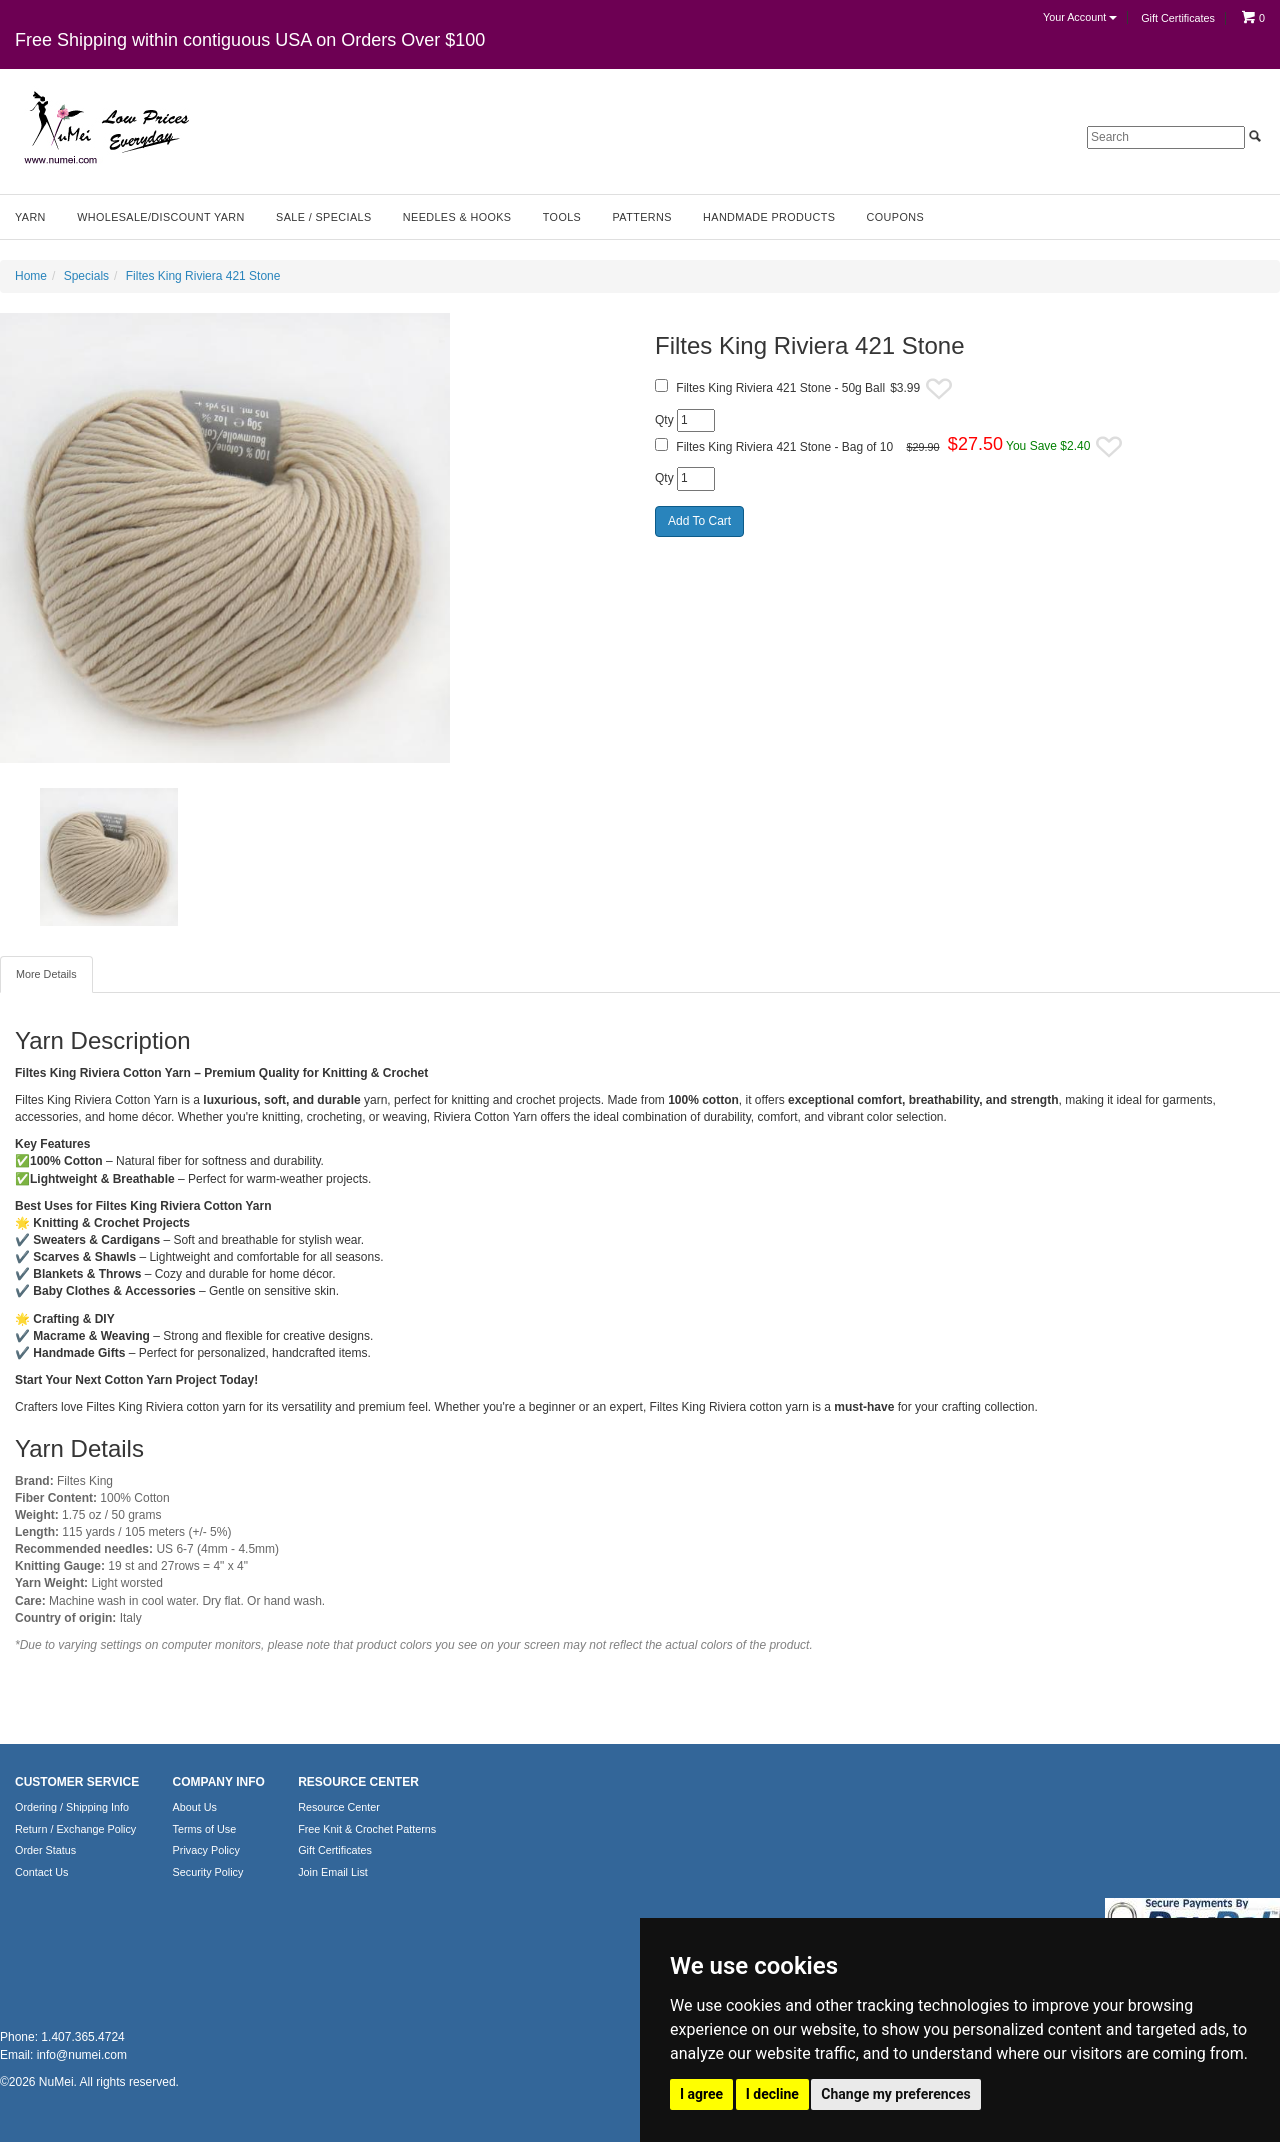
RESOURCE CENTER (358, 1782)
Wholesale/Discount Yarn (161, 217)
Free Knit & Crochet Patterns (367, 1829)
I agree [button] (701, 2094)
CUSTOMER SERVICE (77, 1782)
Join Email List (333, 1872)
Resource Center (339, 1807)
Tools (562, 217)
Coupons (895, 217)
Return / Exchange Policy (75, 1829)
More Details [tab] (46, 974)
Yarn (30, 217)
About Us (195, 1807)
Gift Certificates (1178, 18)
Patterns (642, 217)
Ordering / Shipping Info (72, 1807)
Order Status (45, 1850)
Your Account (1080, 17)
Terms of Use (205, 1829)
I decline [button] (772, 2094)
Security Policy (208, 1872)
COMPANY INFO (219, 1782)
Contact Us (41, 1872)
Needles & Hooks (457, 217)
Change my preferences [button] (895, 2094)
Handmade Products (769, 217)
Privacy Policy (206, 1850)
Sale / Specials (323, 217)
